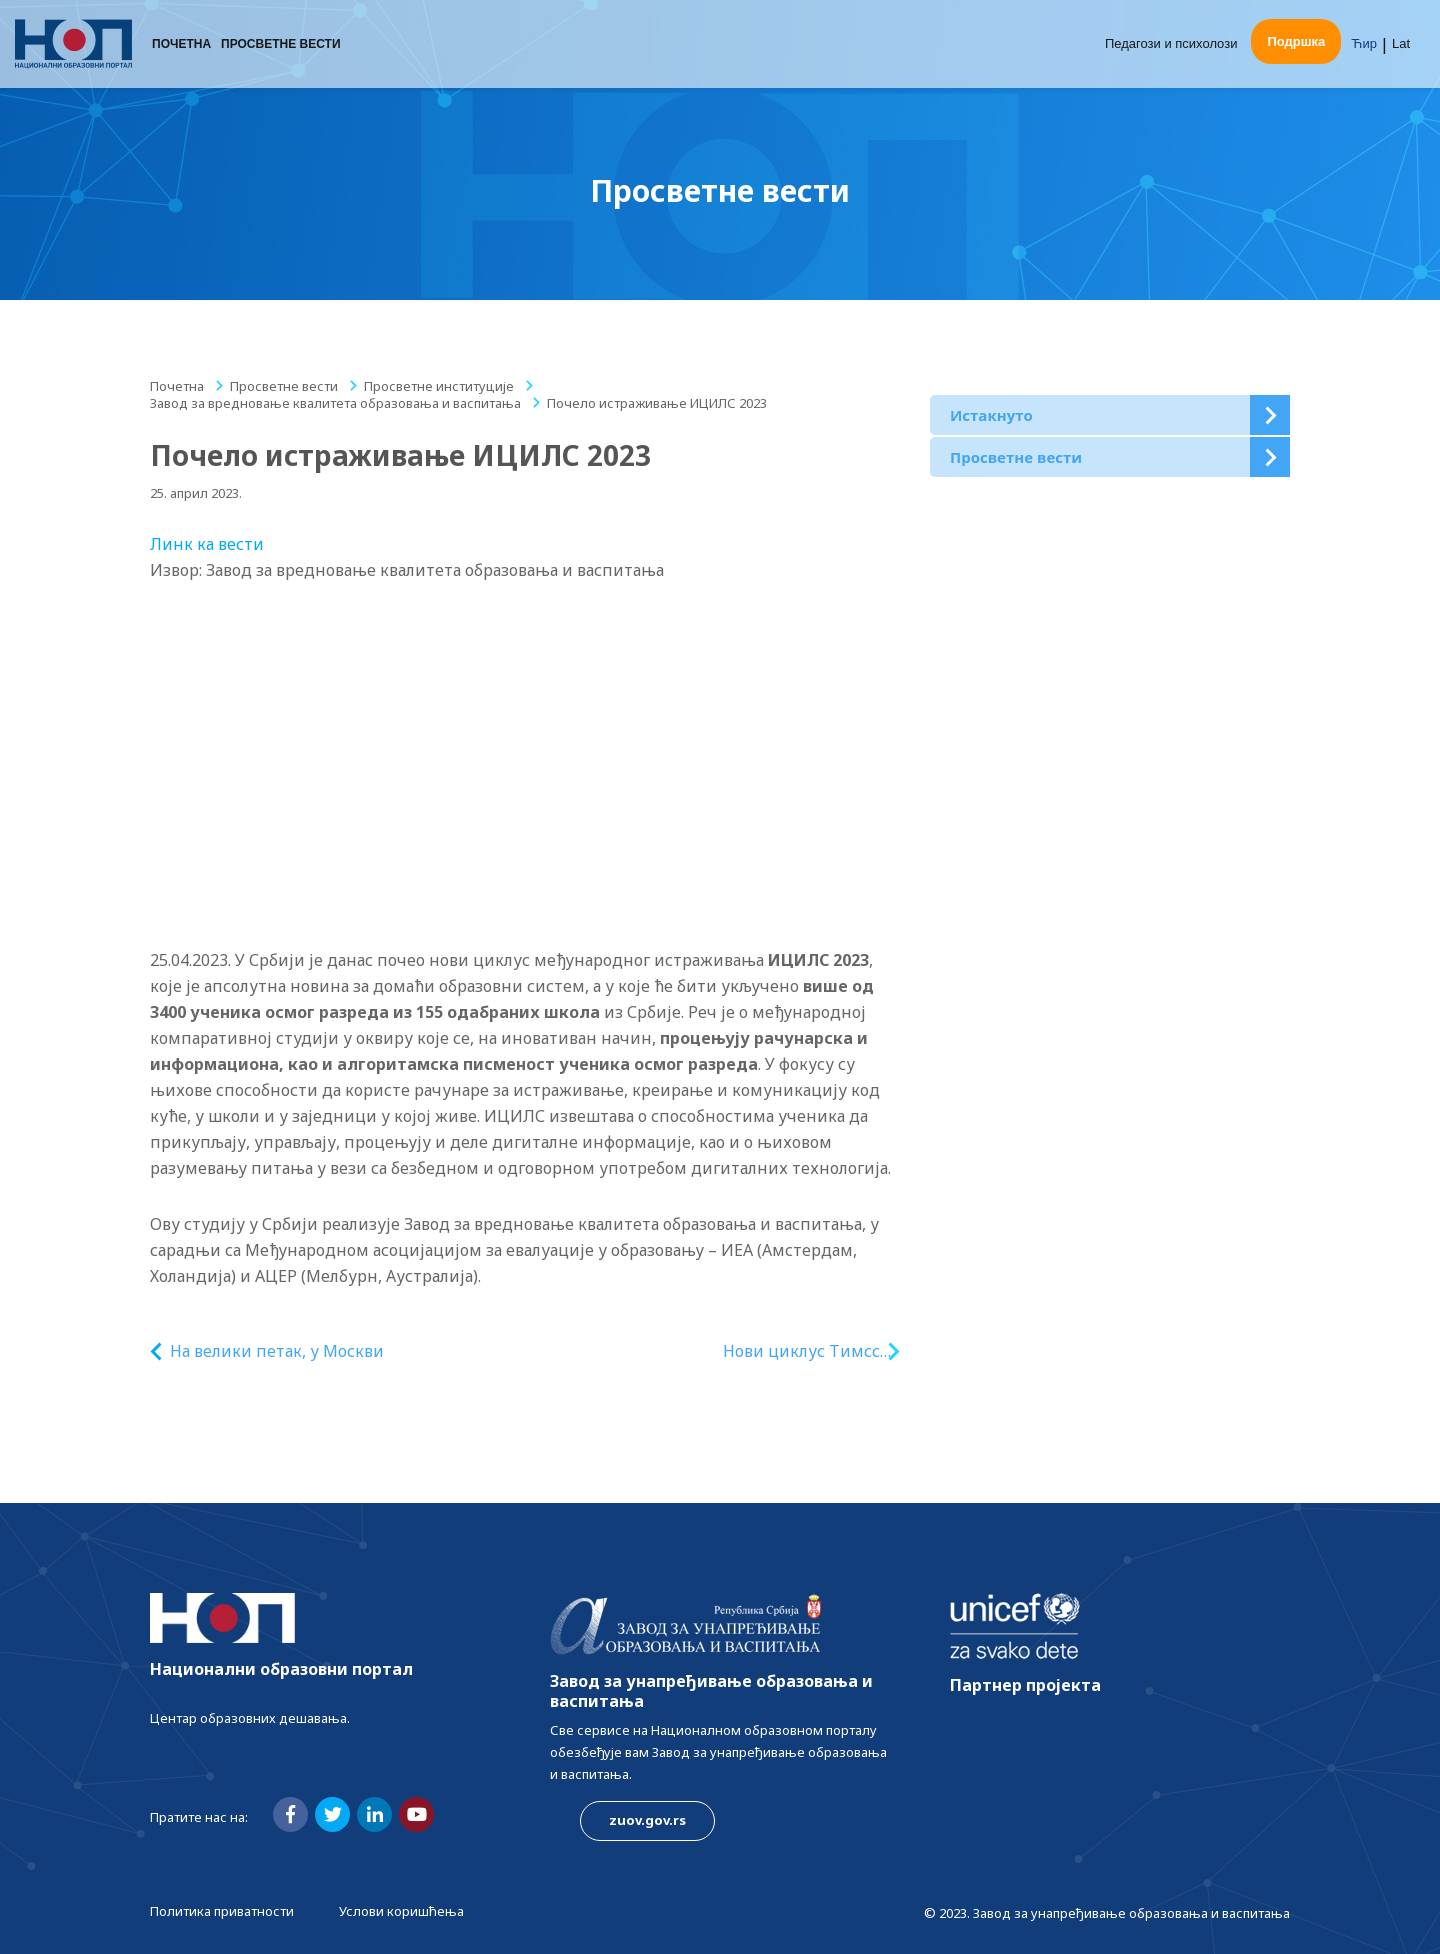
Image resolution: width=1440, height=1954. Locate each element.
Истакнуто (991, 415)
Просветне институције (439, 386)
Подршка (1296, 42)
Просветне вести (280, 45)
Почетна (181, 45)
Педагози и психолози (1171, 44)
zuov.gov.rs (647, 1820)
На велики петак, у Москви (277, 1351)
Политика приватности (222, 1911)
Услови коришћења (401, 1911)
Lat (1401, 44)
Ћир (1364, 44)
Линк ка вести (207, 544)
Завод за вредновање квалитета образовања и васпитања (335, 403)
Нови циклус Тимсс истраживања (801, 1351)
